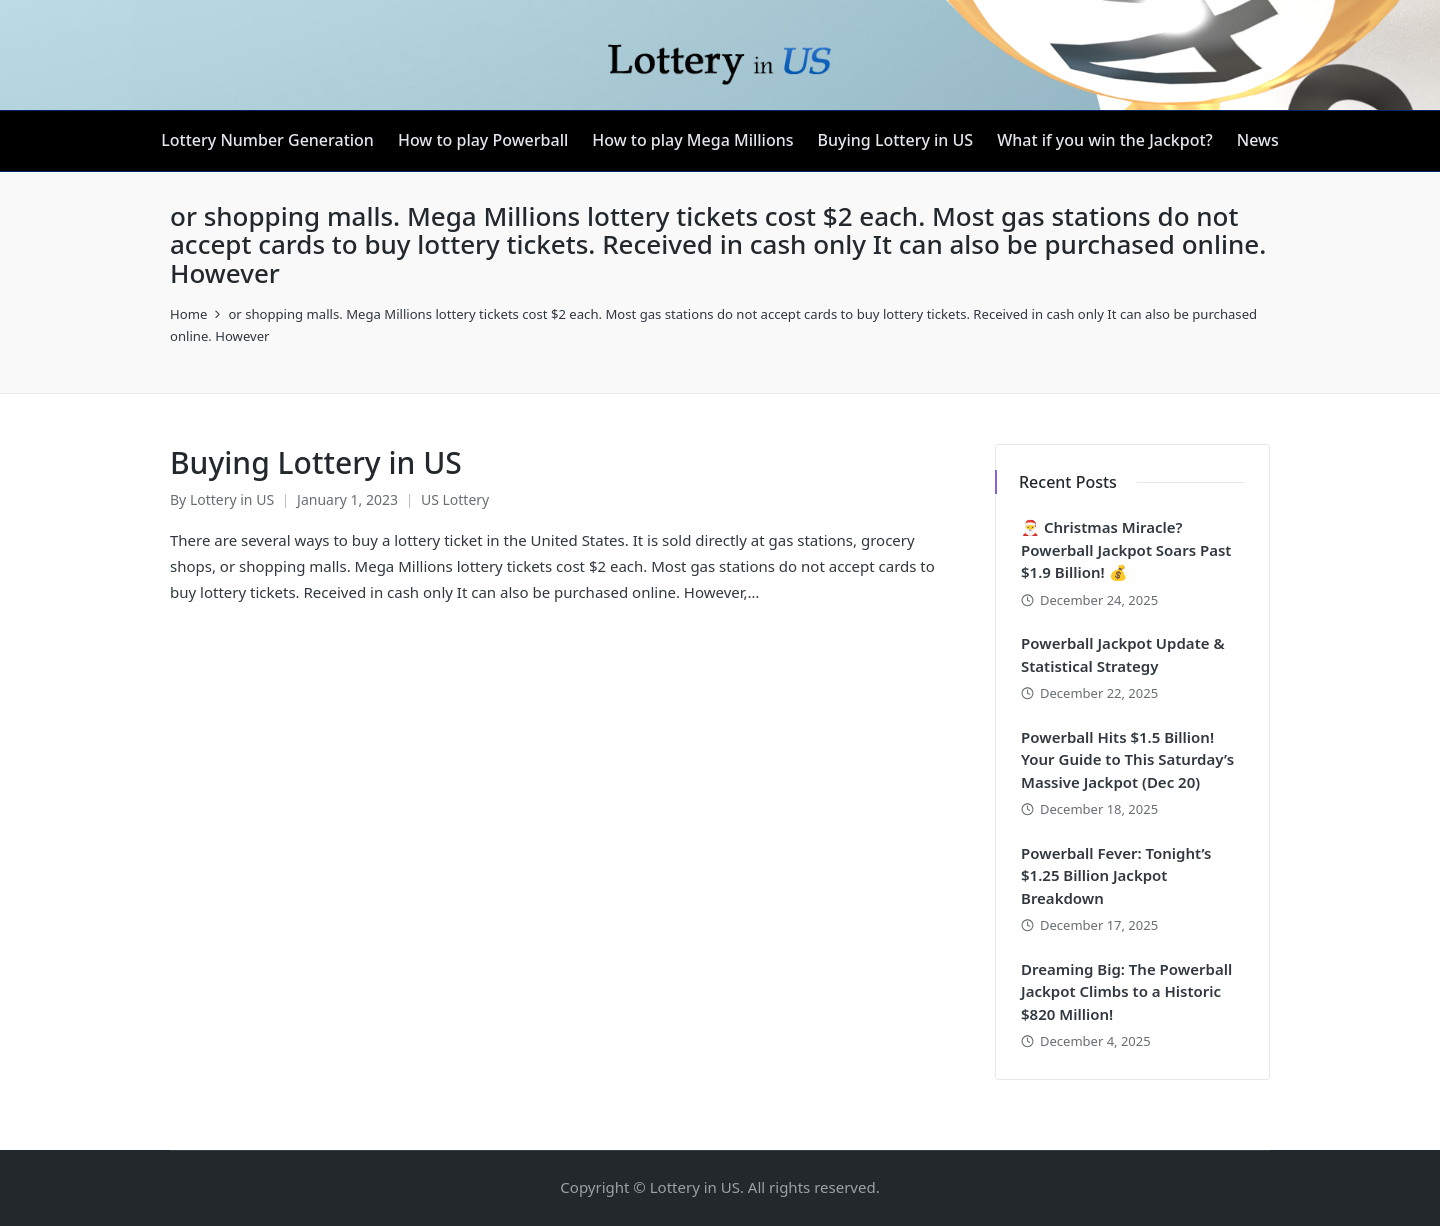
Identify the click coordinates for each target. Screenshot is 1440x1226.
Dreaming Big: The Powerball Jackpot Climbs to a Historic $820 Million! (1126, 991)
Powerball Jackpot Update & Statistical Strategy (1123, 654)
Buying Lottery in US (316, 462)
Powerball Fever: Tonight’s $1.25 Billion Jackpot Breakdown (1116, 875)
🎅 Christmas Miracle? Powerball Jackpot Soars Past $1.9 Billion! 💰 (1126, 549)
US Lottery (455, 499)
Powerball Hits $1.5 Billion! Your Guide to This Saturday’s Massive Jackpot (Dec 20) (1127, 759)
